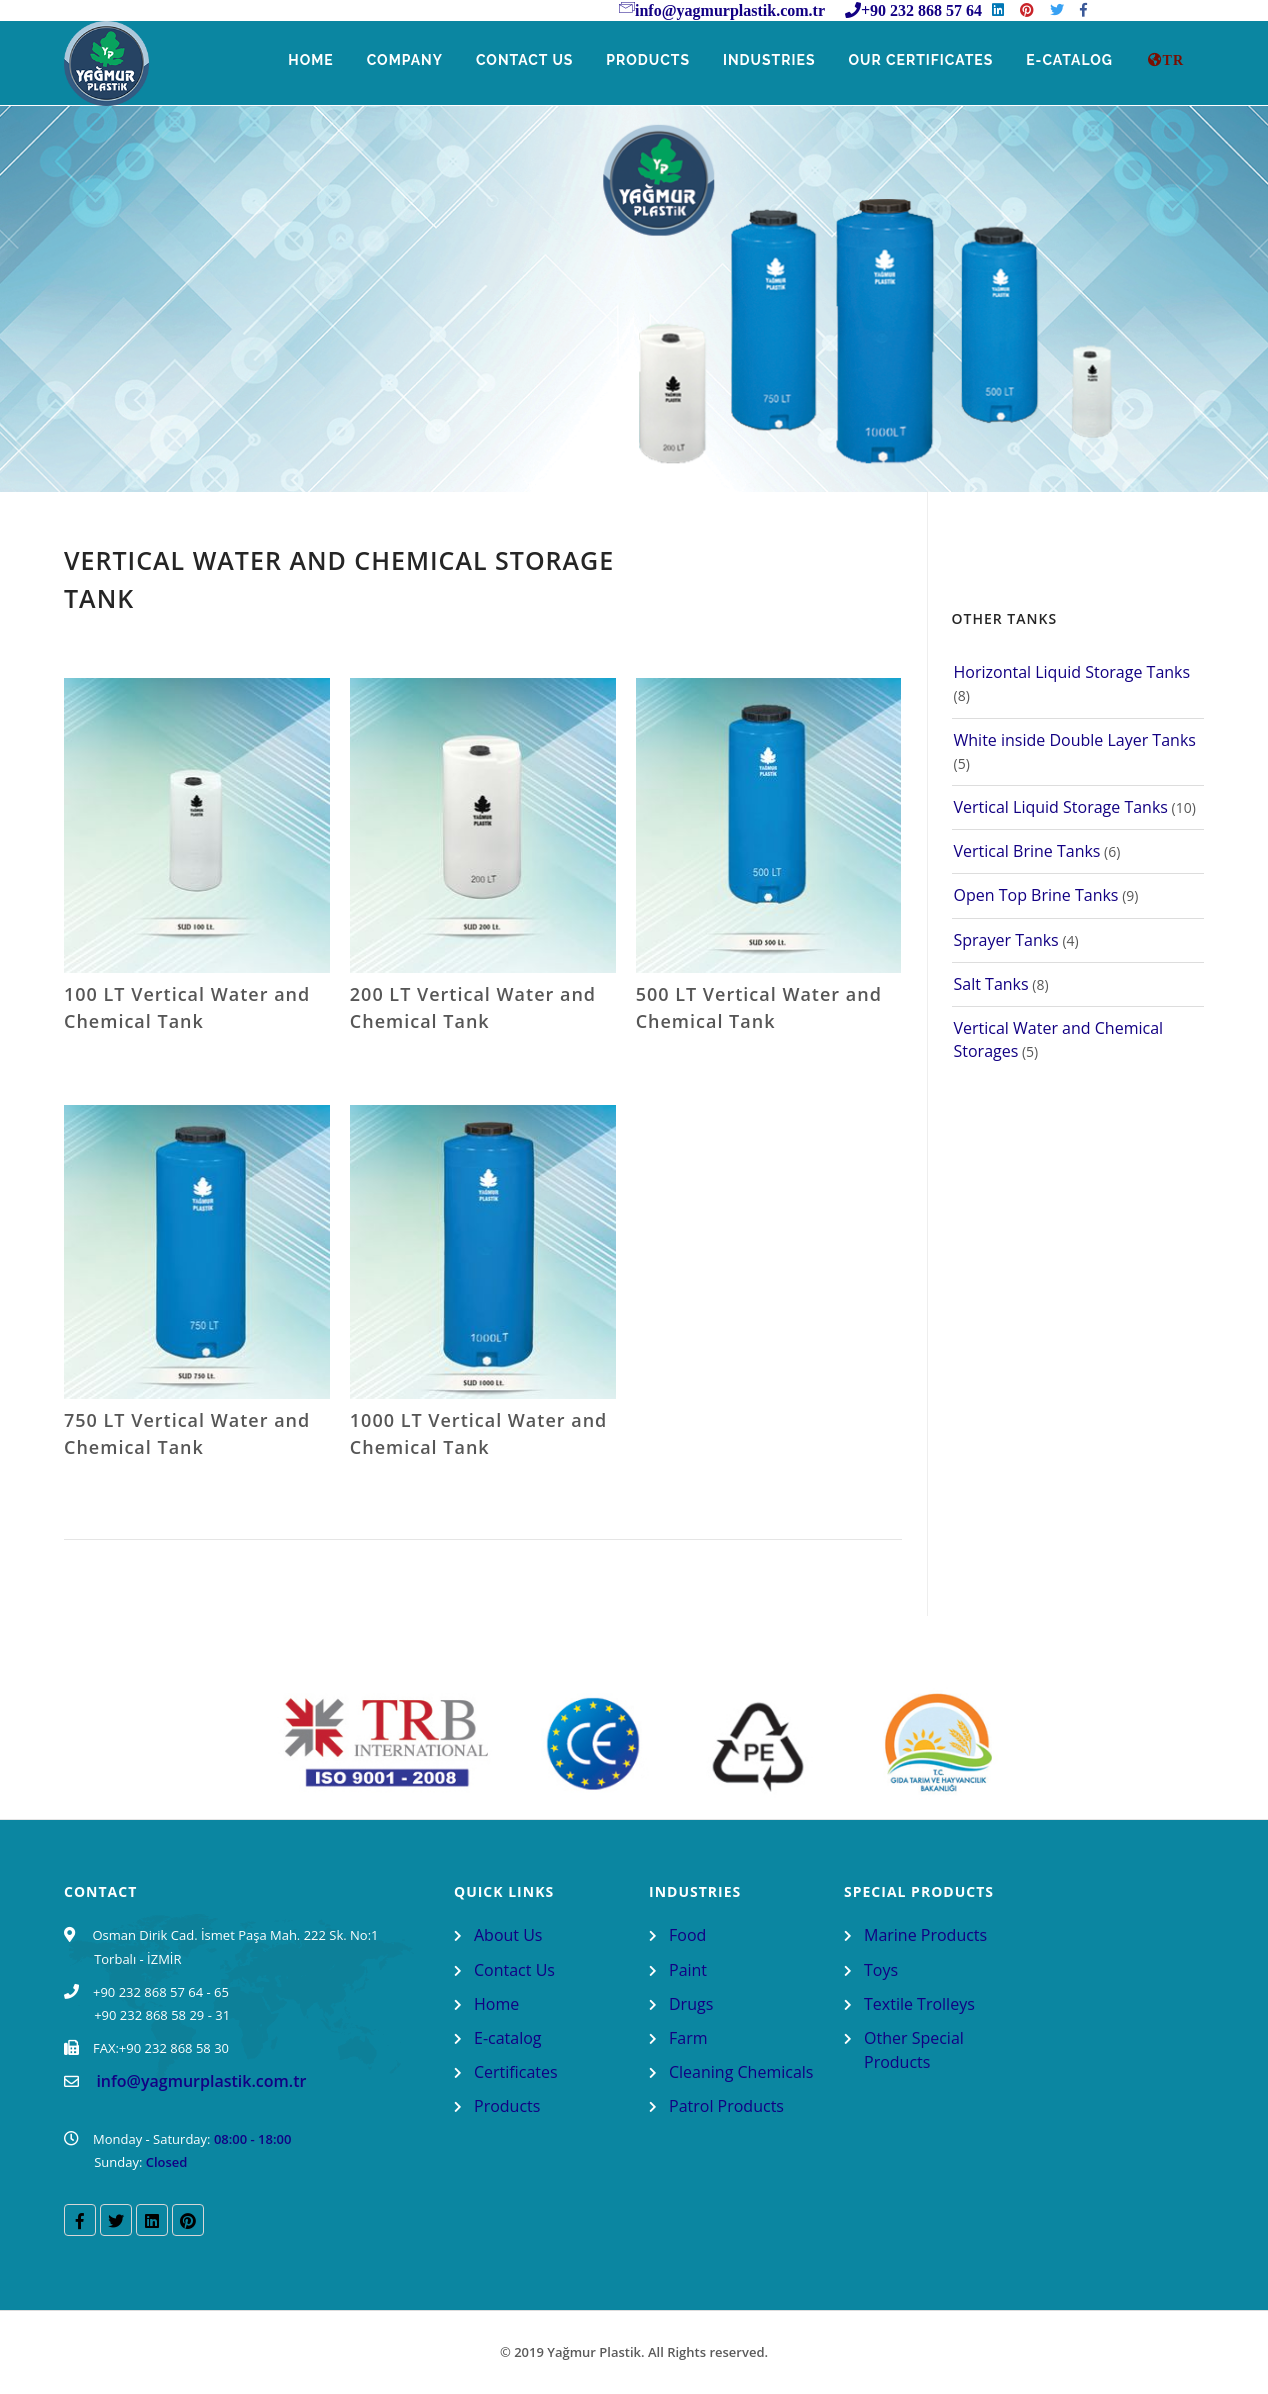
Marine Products (925, 1935)
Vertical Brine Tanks (1027, 851)
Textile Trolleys (919, 2004)
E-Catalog (1069, 61)
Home (303, 61)
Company (397, 61)
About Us (508, 1935)
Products (643, 61)
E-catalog (508, 2038)
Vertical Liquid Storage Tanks (1061, 807)
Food (687, 1935)
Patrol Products (726, 2106)
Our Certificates (918, 61)
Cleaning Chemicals (741, 2072)
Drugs (691, 2004)
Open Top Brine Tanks (1036, 895)
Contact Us (519, 61)
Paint (688, 1970)
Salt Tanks (991, 984)
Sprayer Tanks (1006, 940)
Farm (688, 2038)
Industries (765, 61)
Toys (881, 1970)
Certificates (516, 2072)
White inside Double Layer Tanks (1075, 740)
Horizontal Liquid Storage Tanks (1072, 672)
